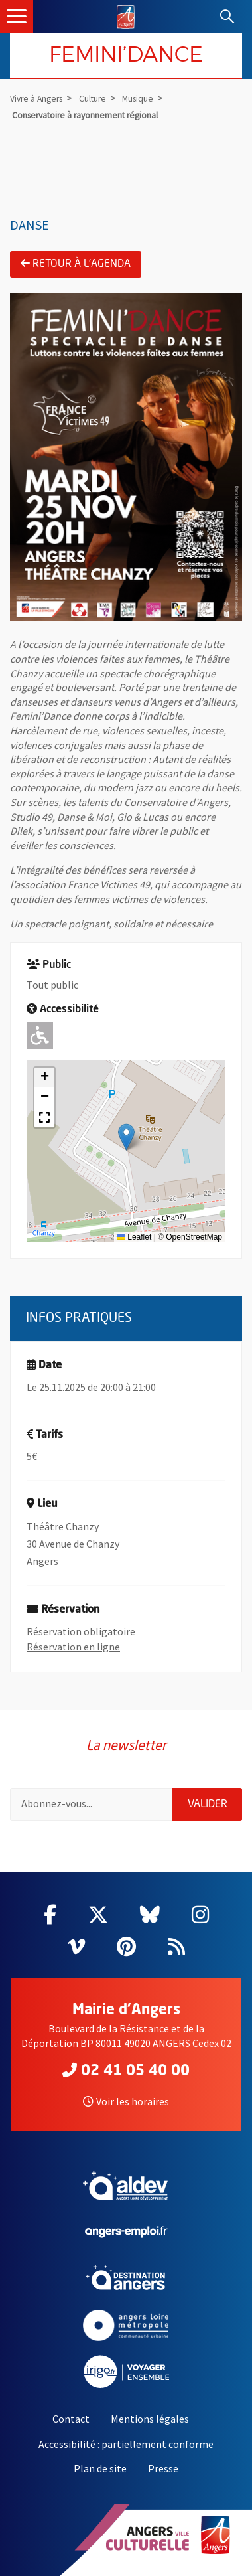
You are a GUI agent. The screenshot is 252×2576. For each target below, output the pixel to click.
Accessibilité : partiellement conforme (126, 2444)
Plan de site (100, 2468)
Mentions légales (150, 2418)
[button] (126, 1137)
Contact (71, 2418)
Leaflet (134, 1237)
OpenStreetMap (194, 1237)
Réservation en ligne (73, 1646)
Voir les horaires (126, 2101)
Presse (163, 2468)
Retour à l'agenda (76, 264)
